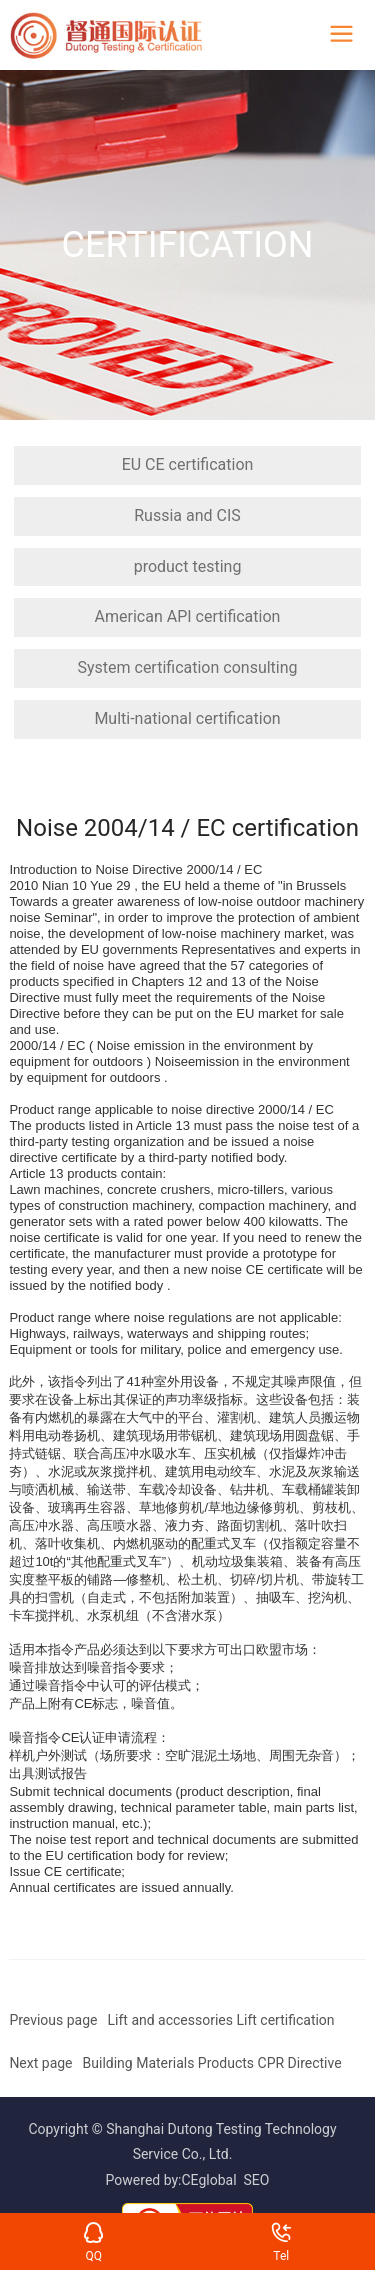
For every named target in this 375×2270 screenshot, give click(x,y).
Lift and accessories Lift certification (221, 2020)
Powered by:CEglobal (171, 2180)
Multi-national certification (187, 718)
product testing (188, 566)
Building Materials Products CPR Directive (212, 2063)
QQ (93, 2228)
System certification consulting (187, 667)
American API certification (188, 616)
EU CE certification (188, 464)
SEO (257, 2180)
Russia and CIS (187, 515)
